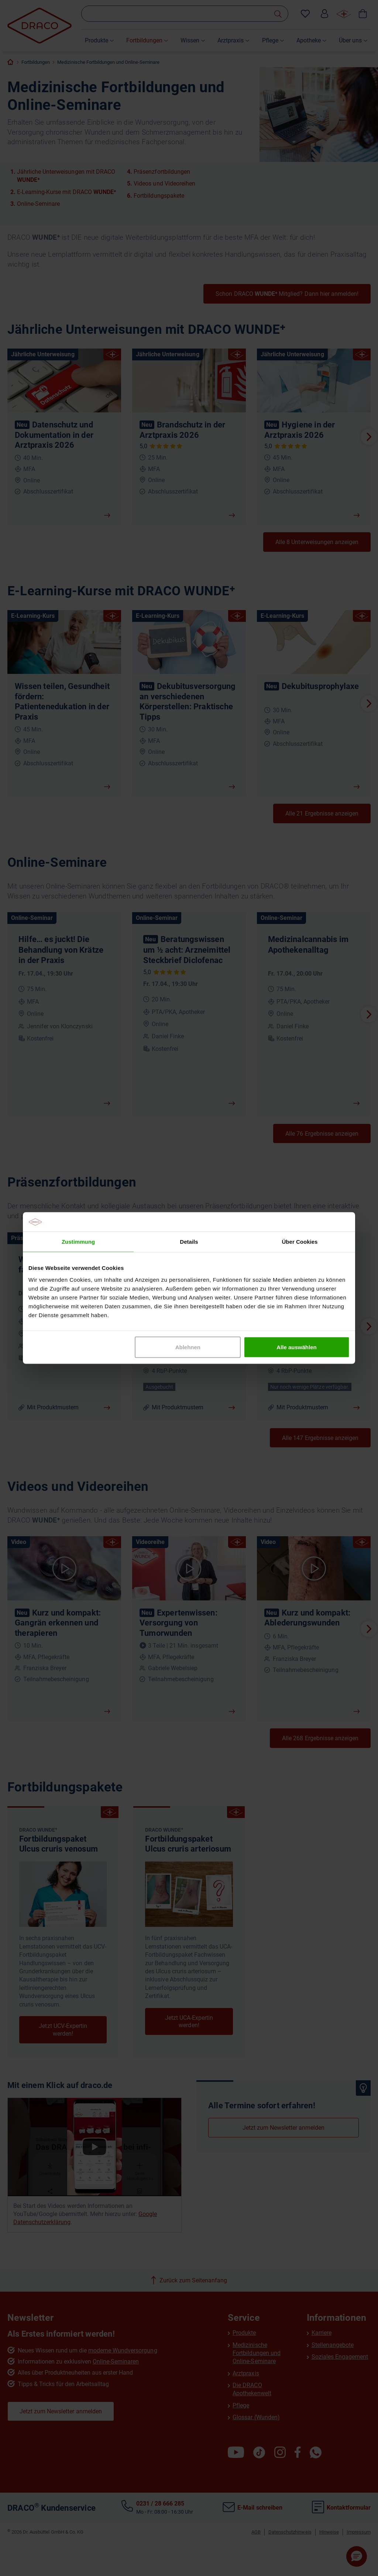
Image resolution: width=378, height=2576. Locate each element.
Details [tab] (189, 1242)
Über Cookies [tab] (300, 1242)
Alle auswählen (296, 1347)
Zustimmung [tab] (78, 1242)
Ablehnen (187, 1347)
